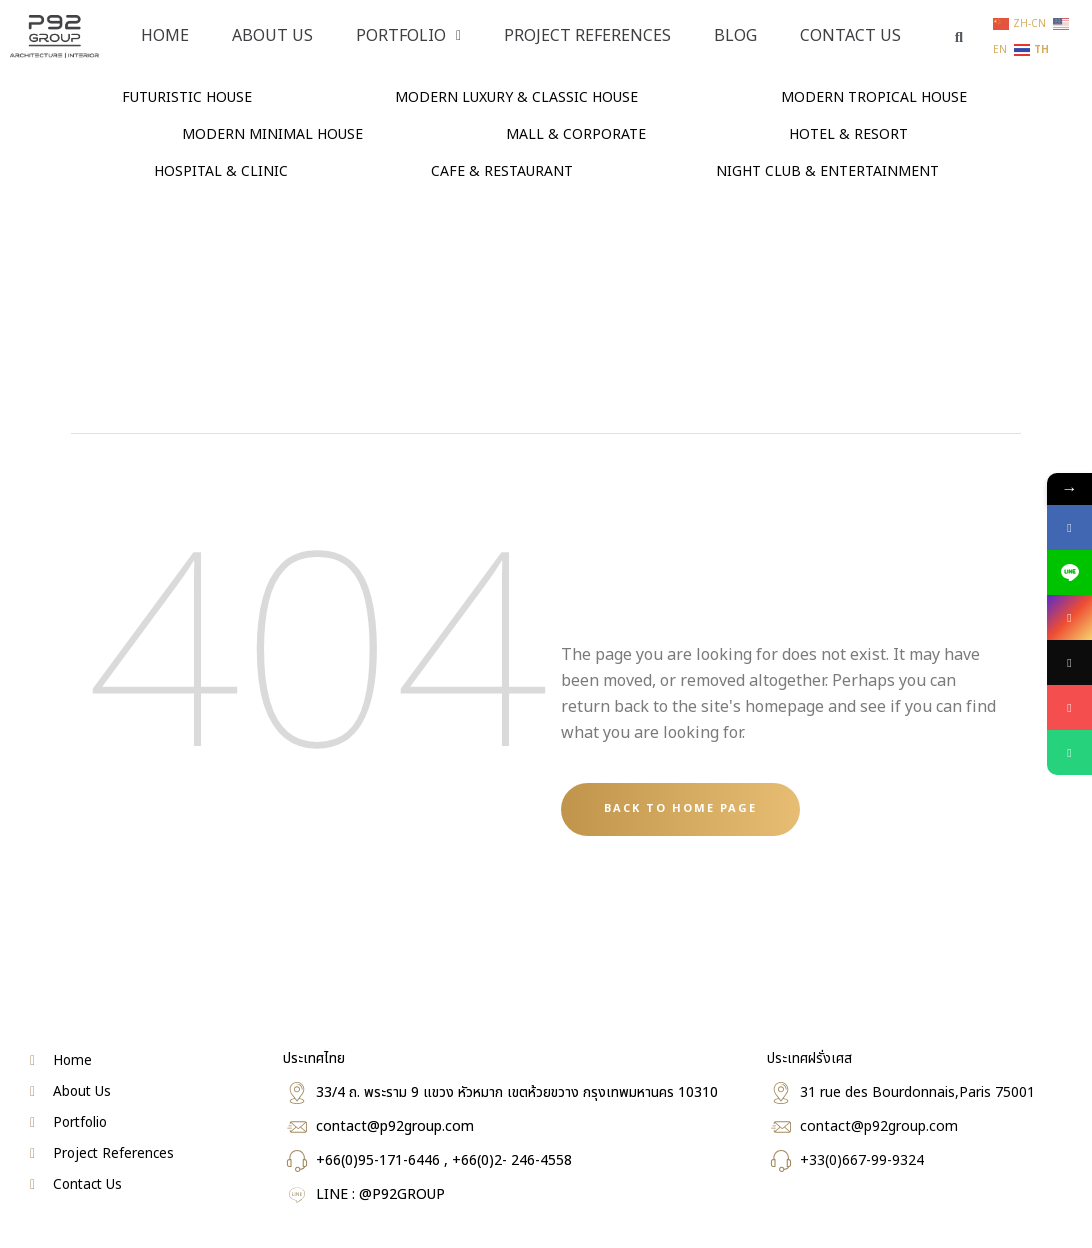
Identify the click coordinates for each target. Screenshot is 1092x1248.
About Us (272, 36)
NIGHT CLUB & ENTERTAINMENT (827, 171)
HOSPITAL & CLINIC (221, 171)
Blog (735, 36)
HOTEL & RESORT (848, 134)
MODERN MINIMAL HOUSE (272, 134)
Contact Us (850, 36)
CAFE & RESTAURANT (502, 171)
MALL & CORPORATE (576, 134)
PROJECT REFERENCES (587, 36)
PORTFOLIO (408, 36)
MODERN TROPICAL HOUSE (874, 97)
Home (165, 36)
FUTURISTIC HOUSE (187, 97)
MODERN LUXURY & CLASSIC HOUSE (516, 97)
